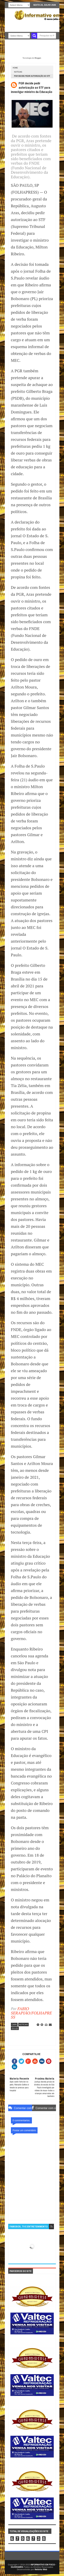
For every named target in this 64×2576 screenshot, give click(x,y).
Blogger (38, 58)
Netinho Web (41, 2569)
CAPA (14, 2024)
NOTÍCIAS (18, 72)
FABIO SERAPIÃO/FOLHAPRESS (31, 2013)
